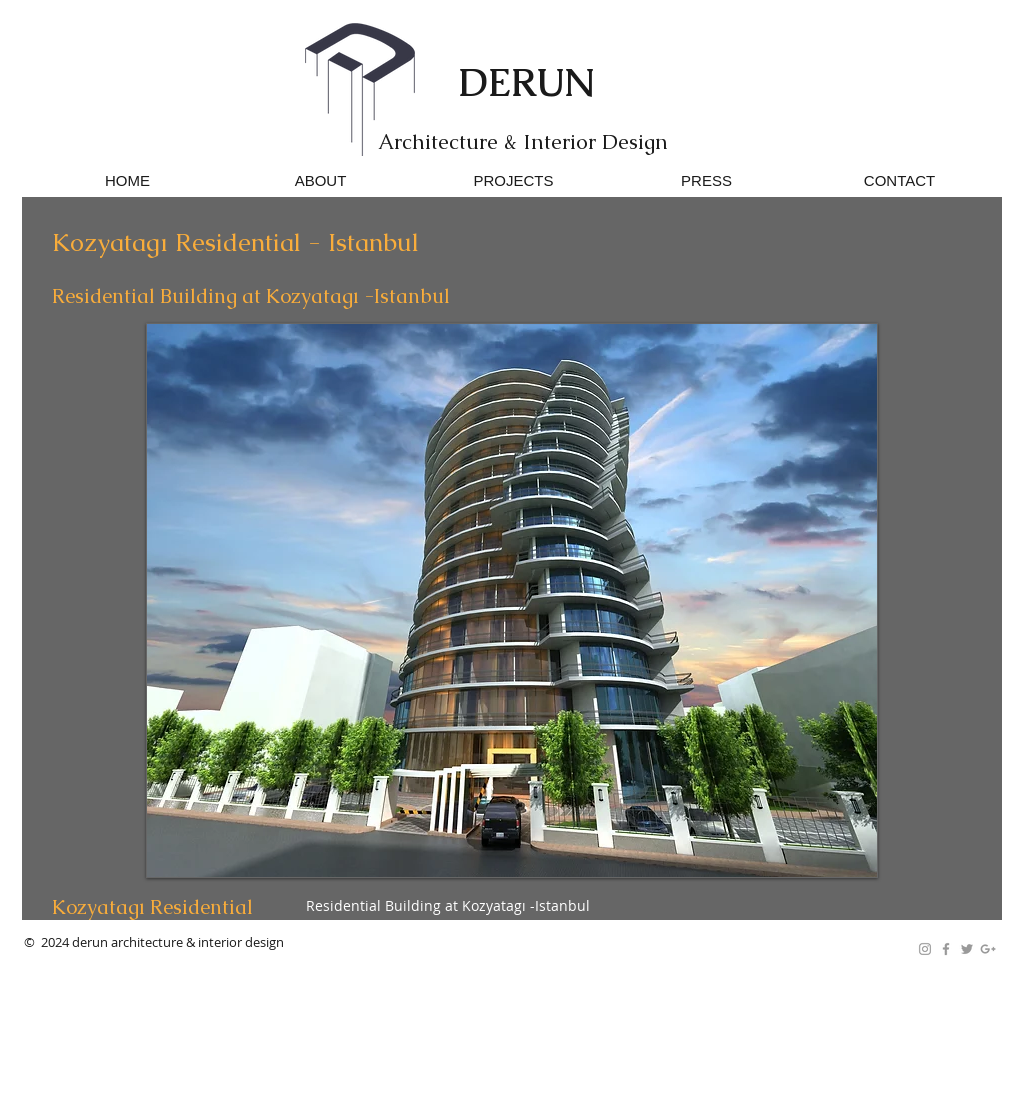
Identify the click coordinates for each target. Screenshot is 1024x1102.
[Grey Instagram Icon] (925, 949)
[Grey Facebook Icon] (946, 949)
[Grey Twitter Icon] (967, 949)
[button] (512, 600)
